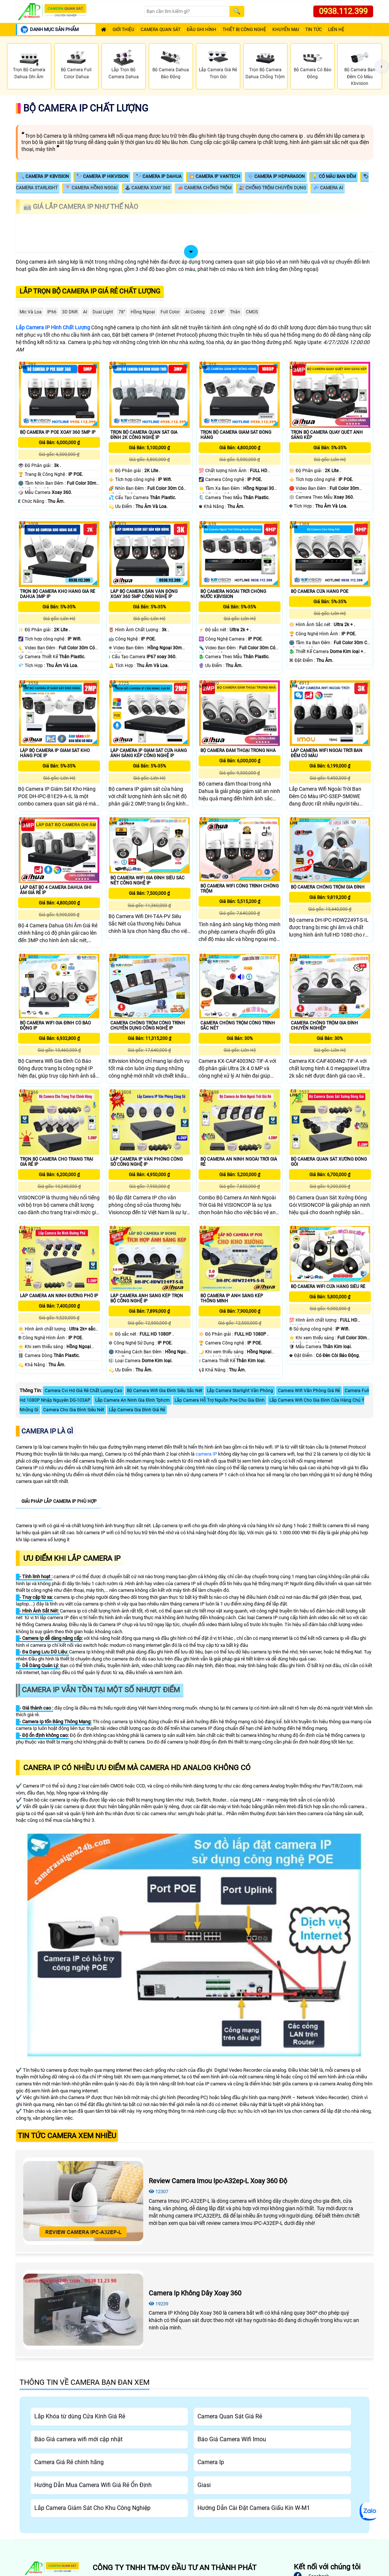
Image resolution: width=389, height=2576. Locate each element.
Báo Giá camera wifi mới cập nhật (78, 2439)
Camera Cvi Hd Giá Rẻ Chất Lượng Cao (83, 1390)
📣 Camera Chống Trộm (204, 187)
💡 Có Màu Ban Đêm (334, 176)
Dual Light (103, 312)
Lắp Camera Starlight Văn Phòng (240, 1390)
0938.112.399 (343, 11)
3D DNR (70, 312)
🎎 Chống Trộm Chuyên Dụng (272, 187)
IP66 (51, 312)
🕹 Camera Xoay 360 (147, 187)
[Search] (186, 11)
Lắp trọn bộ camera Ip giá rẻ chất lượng (90, 291)
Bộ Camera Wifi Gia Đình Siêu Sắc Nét (164, 1390)
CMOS (252, 312)
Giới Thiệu (123, 30)
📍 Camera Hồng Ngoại (91, 187)
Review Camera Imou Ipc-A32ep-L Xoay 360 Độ (218, 2181)
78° (121, 312)
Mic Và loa (31, 312)
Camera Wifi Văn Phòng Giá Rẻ (309, 1390)
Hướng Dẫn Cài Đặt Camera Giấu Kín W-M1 (253, 2507)
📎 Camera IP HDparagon (276, 176)
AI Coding (195, 312)
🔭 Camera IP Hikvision (102, 176)
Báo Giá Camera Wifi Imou (231, 2439)
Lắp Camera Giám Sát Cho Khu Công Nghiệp (92, 2507)
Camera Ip (210, 2462)
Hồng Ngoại (143, 312)
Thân (235, 312)
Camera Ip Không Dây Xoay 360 (195, 2293)
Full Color (170, 312)
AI (85, 312)
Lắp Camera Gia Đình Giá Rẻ (137, 1409)
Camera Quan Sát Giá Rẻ (229, 2416)
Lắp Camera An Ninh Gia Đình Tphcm (132, 1400)
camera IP (206, 1454)
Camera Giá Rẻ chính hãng (69, 2462)
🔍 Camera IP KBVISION (44, 176)
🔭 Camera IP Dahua (159, 176)
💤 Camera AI (328, 187)
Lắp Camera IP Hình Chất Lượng (53, 327)
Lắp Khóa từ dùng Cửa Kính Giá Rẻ (79, 2416)
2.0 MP (217, 312)
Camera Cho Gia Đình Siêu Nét (73, 1409)
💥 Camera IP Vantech (214, 176)
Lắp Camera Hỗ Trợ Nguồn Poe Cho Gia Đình (220, 1400)
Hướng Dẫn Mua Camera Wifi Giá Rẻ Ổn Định (93, 2485)
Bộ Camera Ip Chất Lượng (85, 108)
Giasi (204, 2485)
